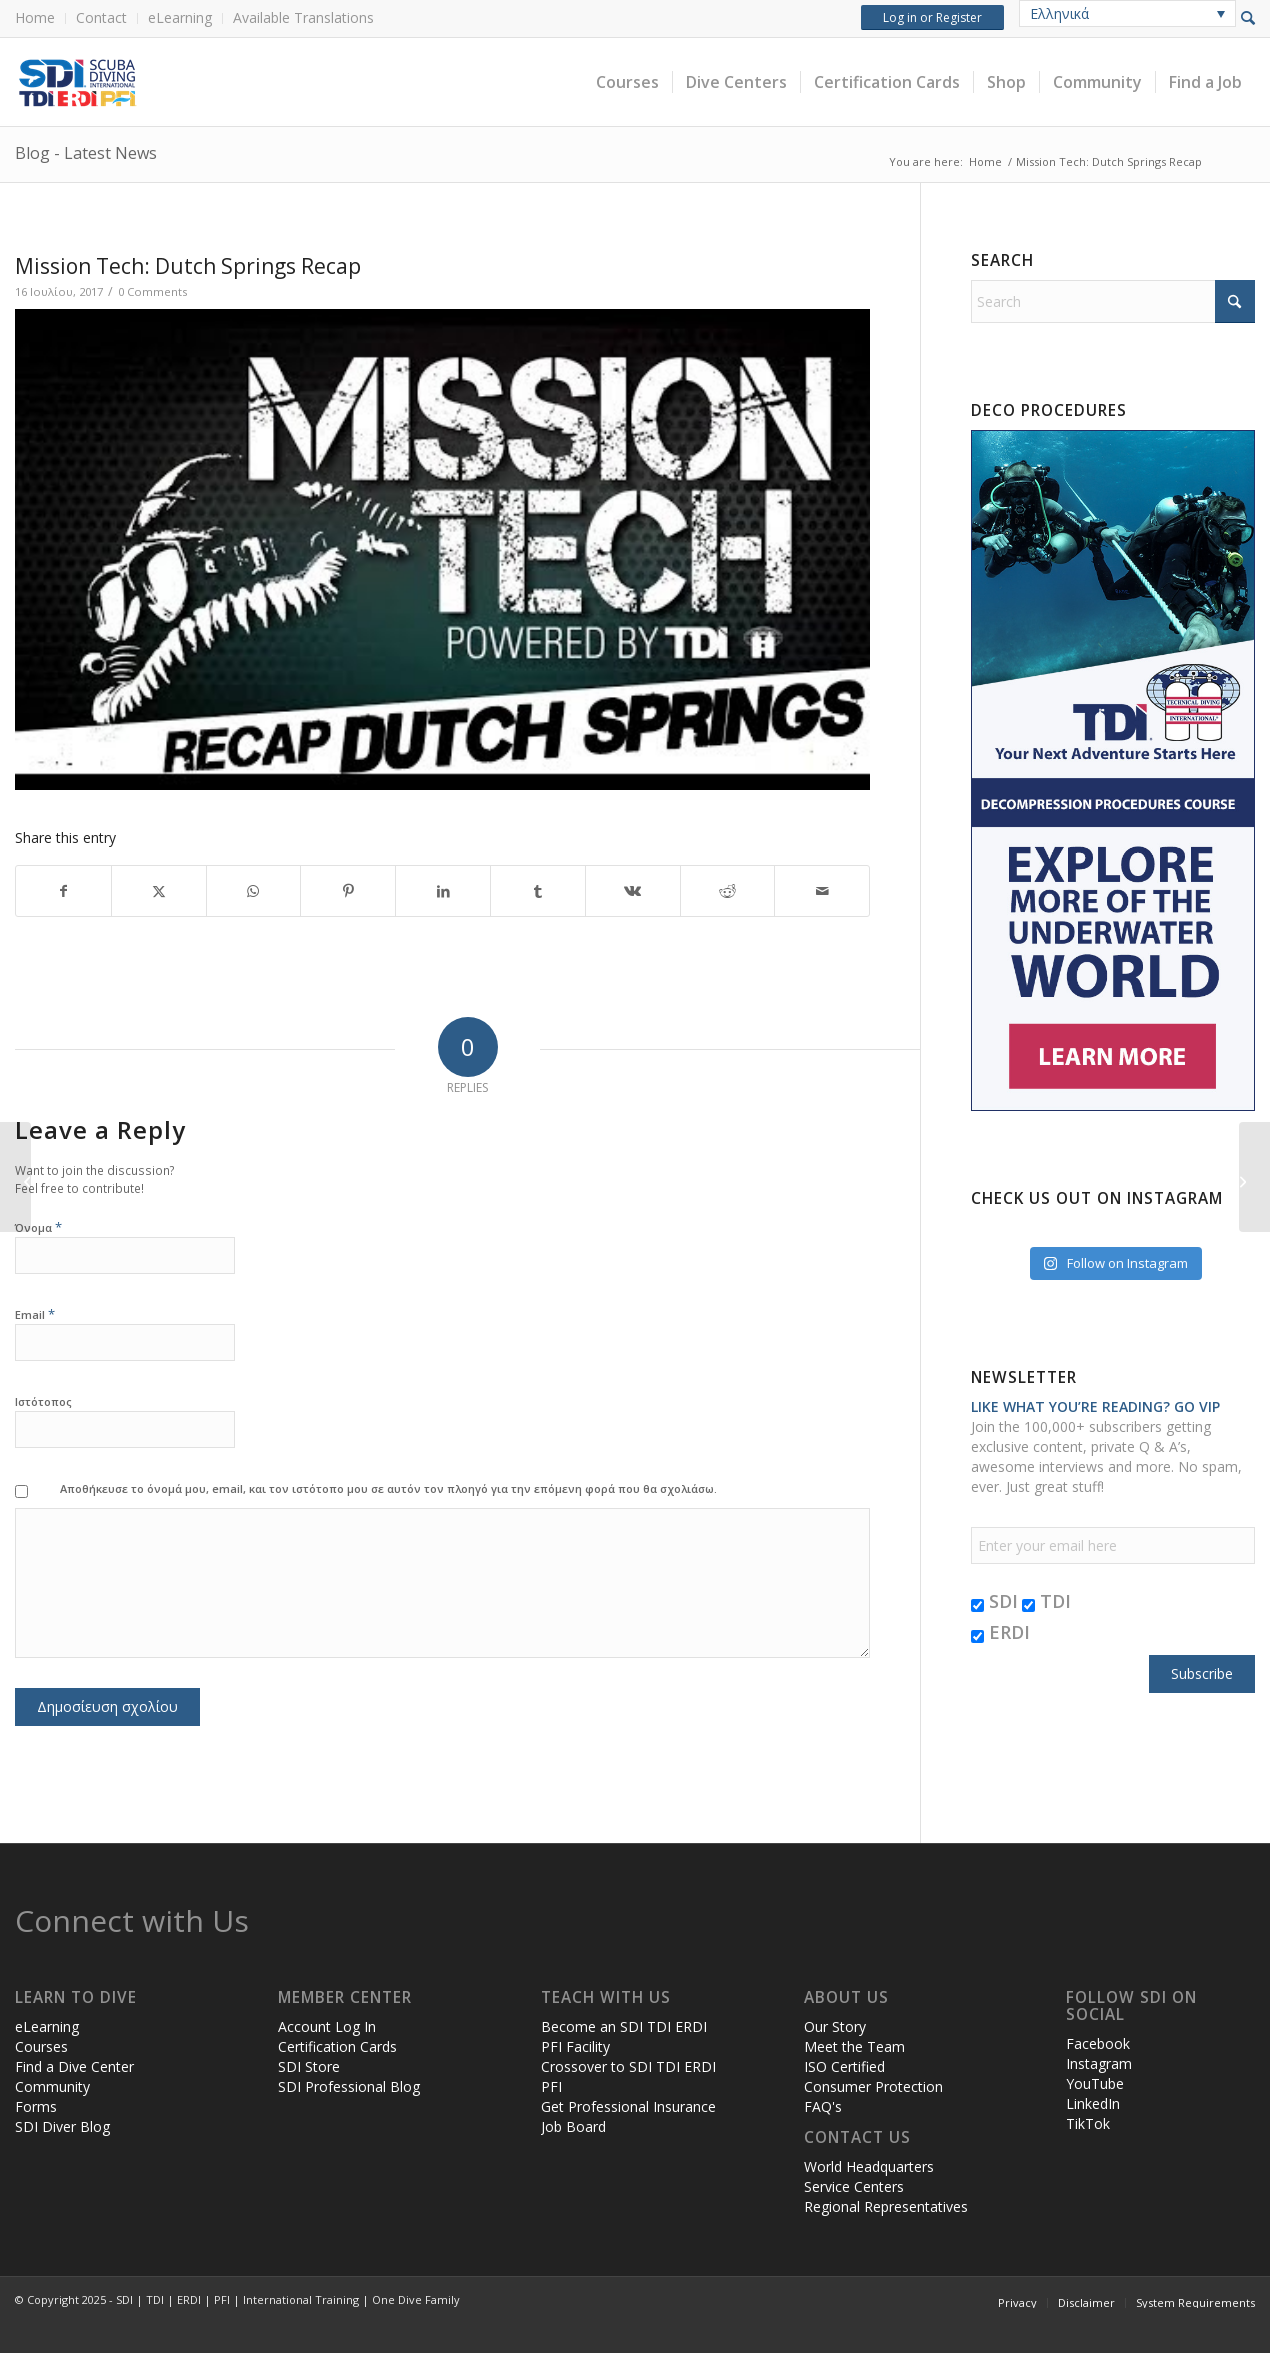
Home (35, 17)
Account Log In (327, 2026)
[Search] (1113, 301)
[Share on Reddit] (728, 891)
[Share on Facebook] (63, 891)
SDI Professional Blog (349, 2086)
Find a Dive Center (74, 2066)
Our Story (835, 2026)
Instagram (1099, 2063)
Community (52, 2086)
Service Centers (854, 2186)
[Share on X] (159, 891)
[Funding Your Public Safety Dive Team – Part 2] (1254, 1177)
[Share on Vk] (633, 891)
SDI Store (309, 2066)
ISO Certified (844, 2066)
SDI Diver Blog (62, 2126)
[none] (1127, 13)
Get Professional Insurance (628, 2106)
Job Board (573, 2126)
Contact (101, 17)
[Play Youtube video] (442, 549)
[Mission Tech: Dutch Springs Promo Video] (15, 1177)
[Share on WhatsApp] (254, 891)
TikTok (1088, 2123)
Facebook (1098, 2043)
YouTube (1095, 2083)
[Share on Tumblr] (538, 891)
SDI (994, 1601)
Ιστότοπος (43, 1401)
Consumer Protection (873, 2086)
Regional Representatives (886, 2206)
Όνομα (38, 1226)
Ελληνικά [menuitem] (1059, 13)
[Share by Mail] (822, 891)
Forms (36, 2106)
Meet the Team (854, 2046)
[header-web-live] (240, 82)
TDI (1046, 1601)
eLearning (180, 17)
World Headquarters (869, 2166)
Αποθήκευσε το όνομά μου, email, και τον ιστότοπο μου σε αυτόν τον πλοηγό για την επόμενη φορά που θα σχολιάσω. (388, 1488)
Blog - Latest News (86, 153)
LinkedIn (1093, 2103)
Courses (41, 2046)
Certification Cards (337, 2046)
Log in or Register (932, 17)
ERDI (1000, 1632)
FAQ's (823, 2106)
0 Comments (152, 291)
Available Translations (303, 17)
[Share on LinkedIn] (443, 891)
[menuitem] (40, 18)
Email (35, 1313)
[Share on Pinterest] (348, 891)
